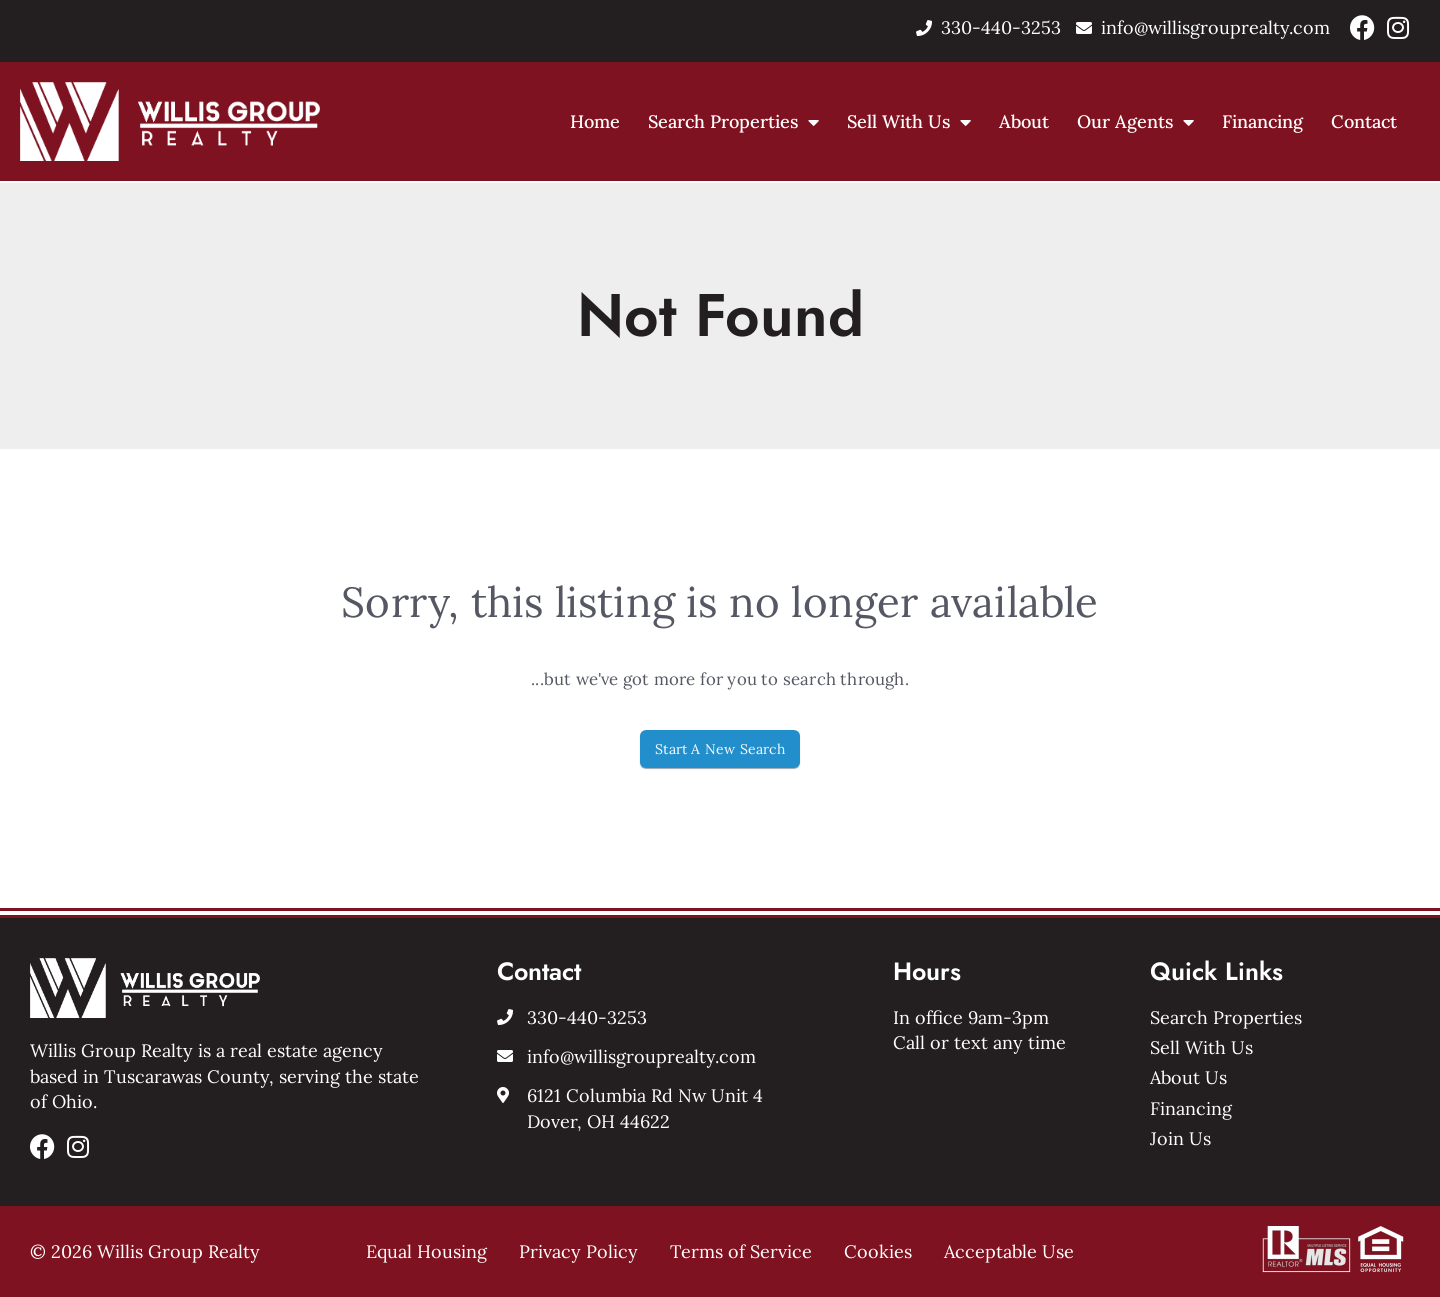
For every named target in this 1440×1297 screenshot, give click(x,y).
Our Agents (1135, 121)
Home (595, 121)
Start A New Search (720, 749)
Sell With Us (909, 121)
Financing (1262, 121)
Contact (1364, 121)
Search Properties (733, 121)
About (1024, 121)
